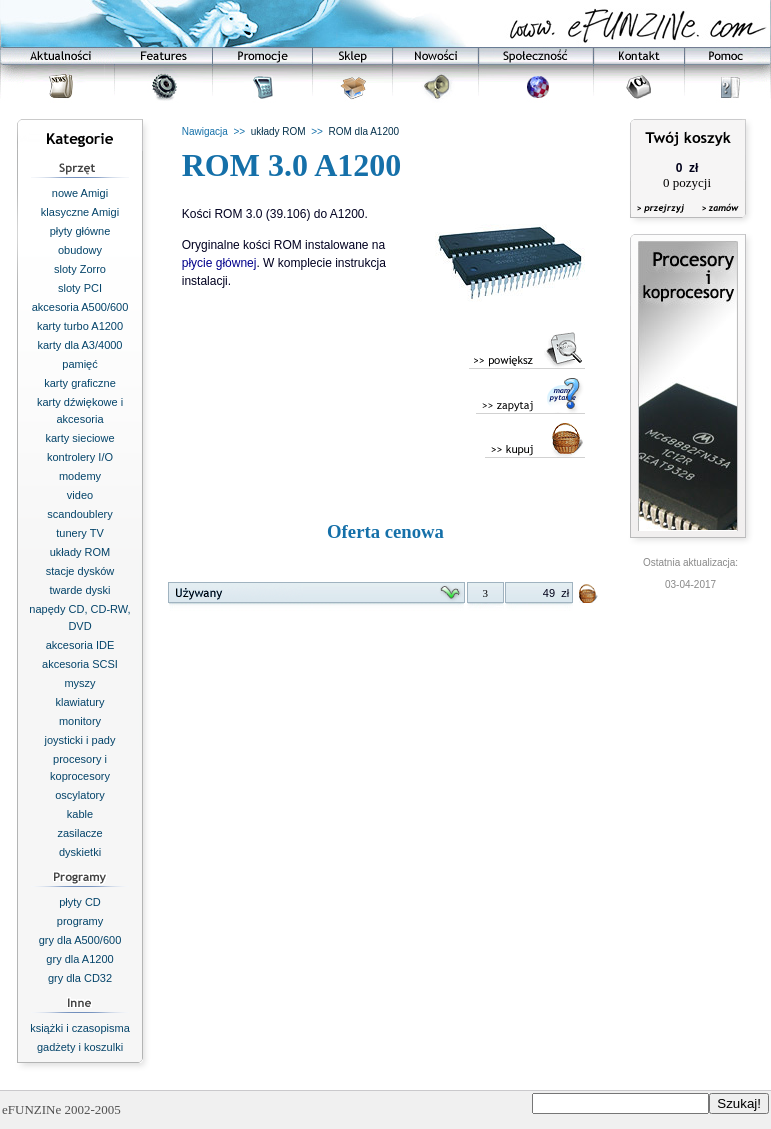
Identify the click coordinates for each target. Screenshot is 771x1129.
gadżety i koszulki (80, 1047)
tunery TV (80, 533)
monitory (80, 721)
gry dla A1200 (79, 959)
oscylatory (80, 795)
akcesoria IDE (80, 645)
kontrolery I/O (80, 457)
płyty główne (80, 231)
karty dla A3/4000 (79, 345)
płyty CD (80, 902)
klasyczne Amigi (80, 212)
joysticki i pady (80, 740)
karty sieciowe (79, 438)
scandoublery (79, 514)
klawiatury (80, 702)
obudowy (80, 250)
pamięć (79, 364)
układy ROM (80, 552)
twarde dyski (79, 590)
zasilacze (79, 833)
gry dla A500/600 (80, 940)
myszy (79, 683)
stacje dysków (80, 571)
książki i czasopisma (80, 1028)
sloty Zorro (80, 269)
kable (80, 814)
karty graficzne (80, 383)
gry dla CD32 (80, 978)
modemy (80, 476)
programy (80, 921)
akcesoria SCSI (80, 664)
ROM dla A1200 (363, 131)
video (80, 495)
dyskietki (80, 852)
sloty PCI (80, 288)
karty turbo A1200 (80, 326)
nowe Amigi (80, 193)
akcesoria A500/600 (80, 307)
